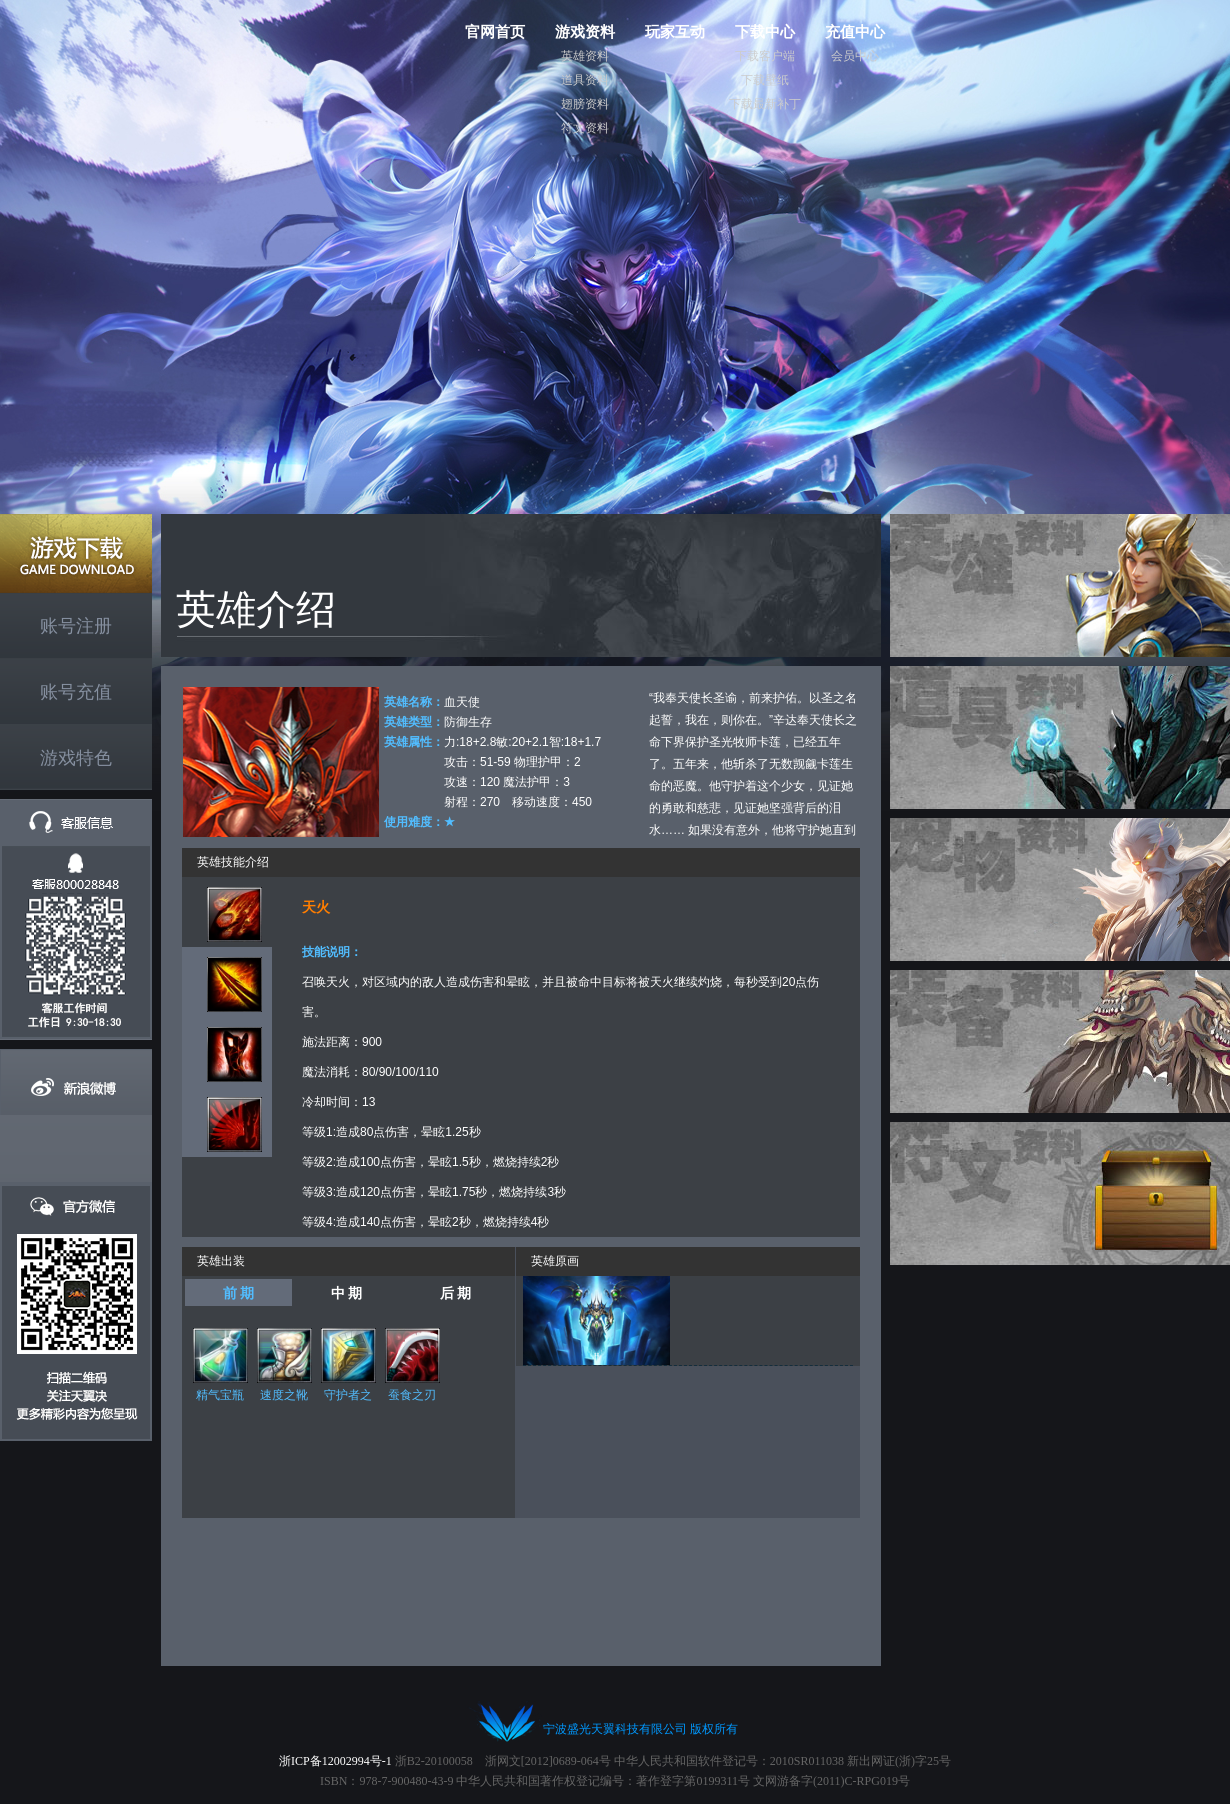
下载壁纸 (765, 80)
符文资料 (585, 128)
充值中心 (855, 31)
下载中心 (765, 31)
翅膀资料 (585, 104)
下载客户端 (765, 56)
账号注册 (76, 626)
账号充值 (76, 692)
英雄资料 (585, 56)
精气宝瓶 (220, 1395)
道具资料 (585, 80)
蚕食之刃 (412, 1395)
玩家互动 (675, 31)
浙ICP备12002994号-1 (335, 1761)
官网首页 (495, 31)
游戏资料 (585, 31)
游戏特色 (76, 758)
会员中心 (855, 56)
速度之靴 (284, 1395)
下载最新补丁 (765, 104)
